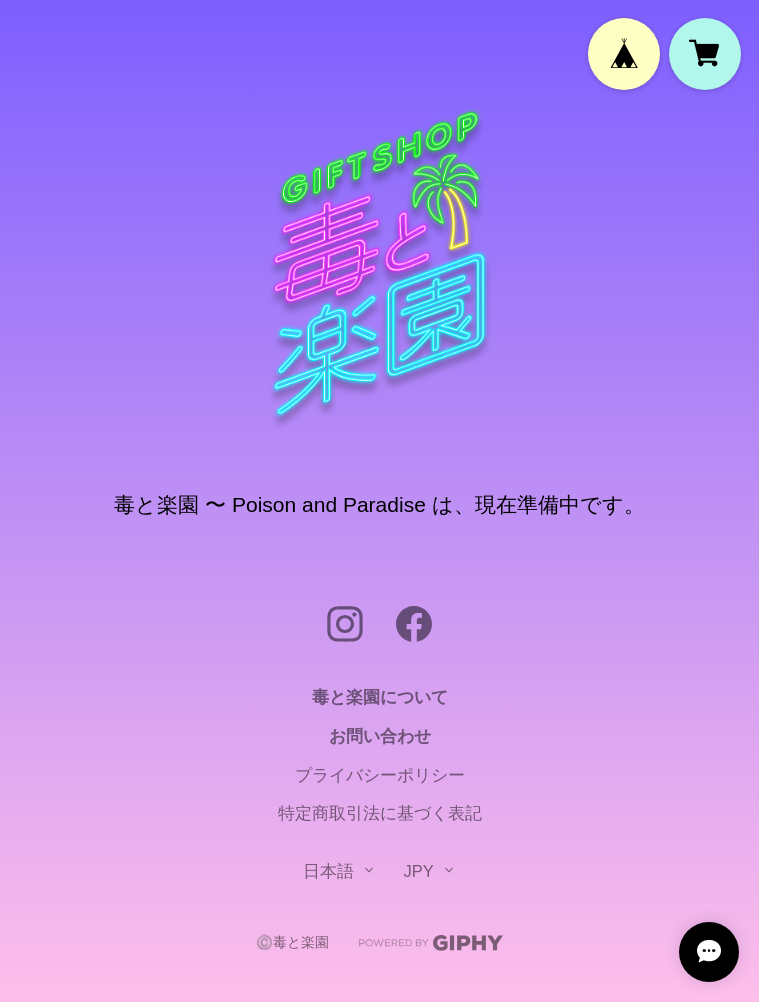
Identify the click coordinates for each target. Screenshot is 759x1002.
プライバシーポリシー (380, 775)
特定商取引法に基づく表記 (380, 813)
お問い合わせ (380, 736)
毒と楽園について (380, 697)
